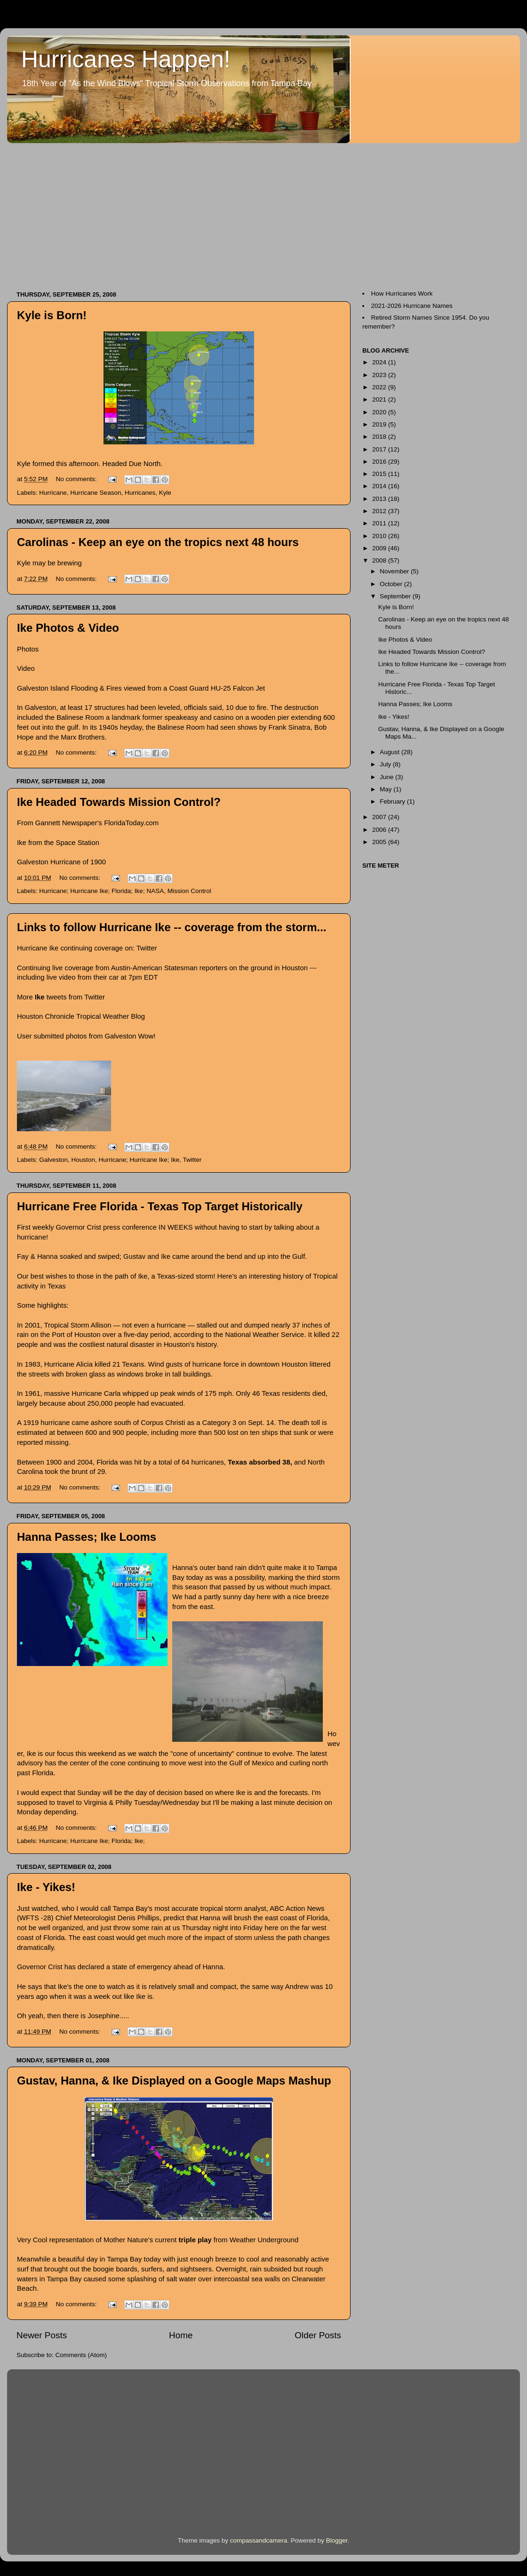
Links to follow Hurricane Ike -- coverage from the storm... (171, 927)
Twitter (146, 948)
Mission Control (189, 890)
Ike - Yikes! (46, 1887)
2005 (380, 841)
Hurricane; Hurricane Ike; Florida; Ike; (91, 1840)
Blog (138, 1016)
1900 (98, 862)
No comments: (77, 479)
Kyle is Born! (52, 315)
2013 (380, 498)
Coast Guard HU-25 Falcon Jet (217, 688)
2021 (380, 399)
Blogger (337, 2540)
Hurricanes (140, 492)
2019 (380, 424)
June (387, 777)
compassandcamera (258, 2540)
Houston (83, 1159)
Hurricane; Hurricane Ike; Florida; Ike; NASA (101, 890)
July (386, 764)
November (395, 571)
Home (180, 2335)
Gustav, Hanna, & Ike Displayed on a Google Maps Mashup (174, 2080)
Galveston (120, 1036)
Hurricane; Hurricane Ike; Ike (138, 1159)
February (393, 801)
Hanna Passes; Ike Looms (86, 1536)
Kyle (165, 492)
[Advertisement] (151, 212)
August (390, 752)
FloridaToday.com (131, 823)
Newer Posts (41, 2335)
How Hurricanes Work (402, 293)
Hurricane (53, 492)
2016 (380, 461)
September (396, 596)
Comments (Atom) (81, 2355)
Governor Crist (78, 1227)
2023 (380, 374)
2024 (380, 362)
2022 (380, 387)
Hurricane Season (95, 492)
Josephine (104, 2016)
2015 (380, 473)
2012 (380, 511)
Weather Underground (264, 2240)
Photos (28, 649)
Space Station (77, 842)
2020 (380, 412)
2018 (380, 436)
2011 (380, 523)
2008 (380, 560)
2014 (380, 486)
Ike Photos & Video (68, 627)
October (392, 584)
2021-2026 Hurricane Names (412, 305)
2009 (380, 548)
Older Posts (318, 2335)
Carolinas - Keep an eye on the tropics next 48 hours (158, 542)
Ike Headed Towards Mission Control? (119, 802)
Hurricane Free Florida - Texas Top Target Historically (160, 1206)
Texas (57, 1286)
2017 (380, 449)
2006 (380, 829)
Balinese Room (80, 717)
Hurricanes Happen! (126, 59)
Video (26, 668)
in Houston (291, 968)
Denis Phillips (139, 1918)
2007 (380, 817)
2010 (380, 535)
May (386, 789)
